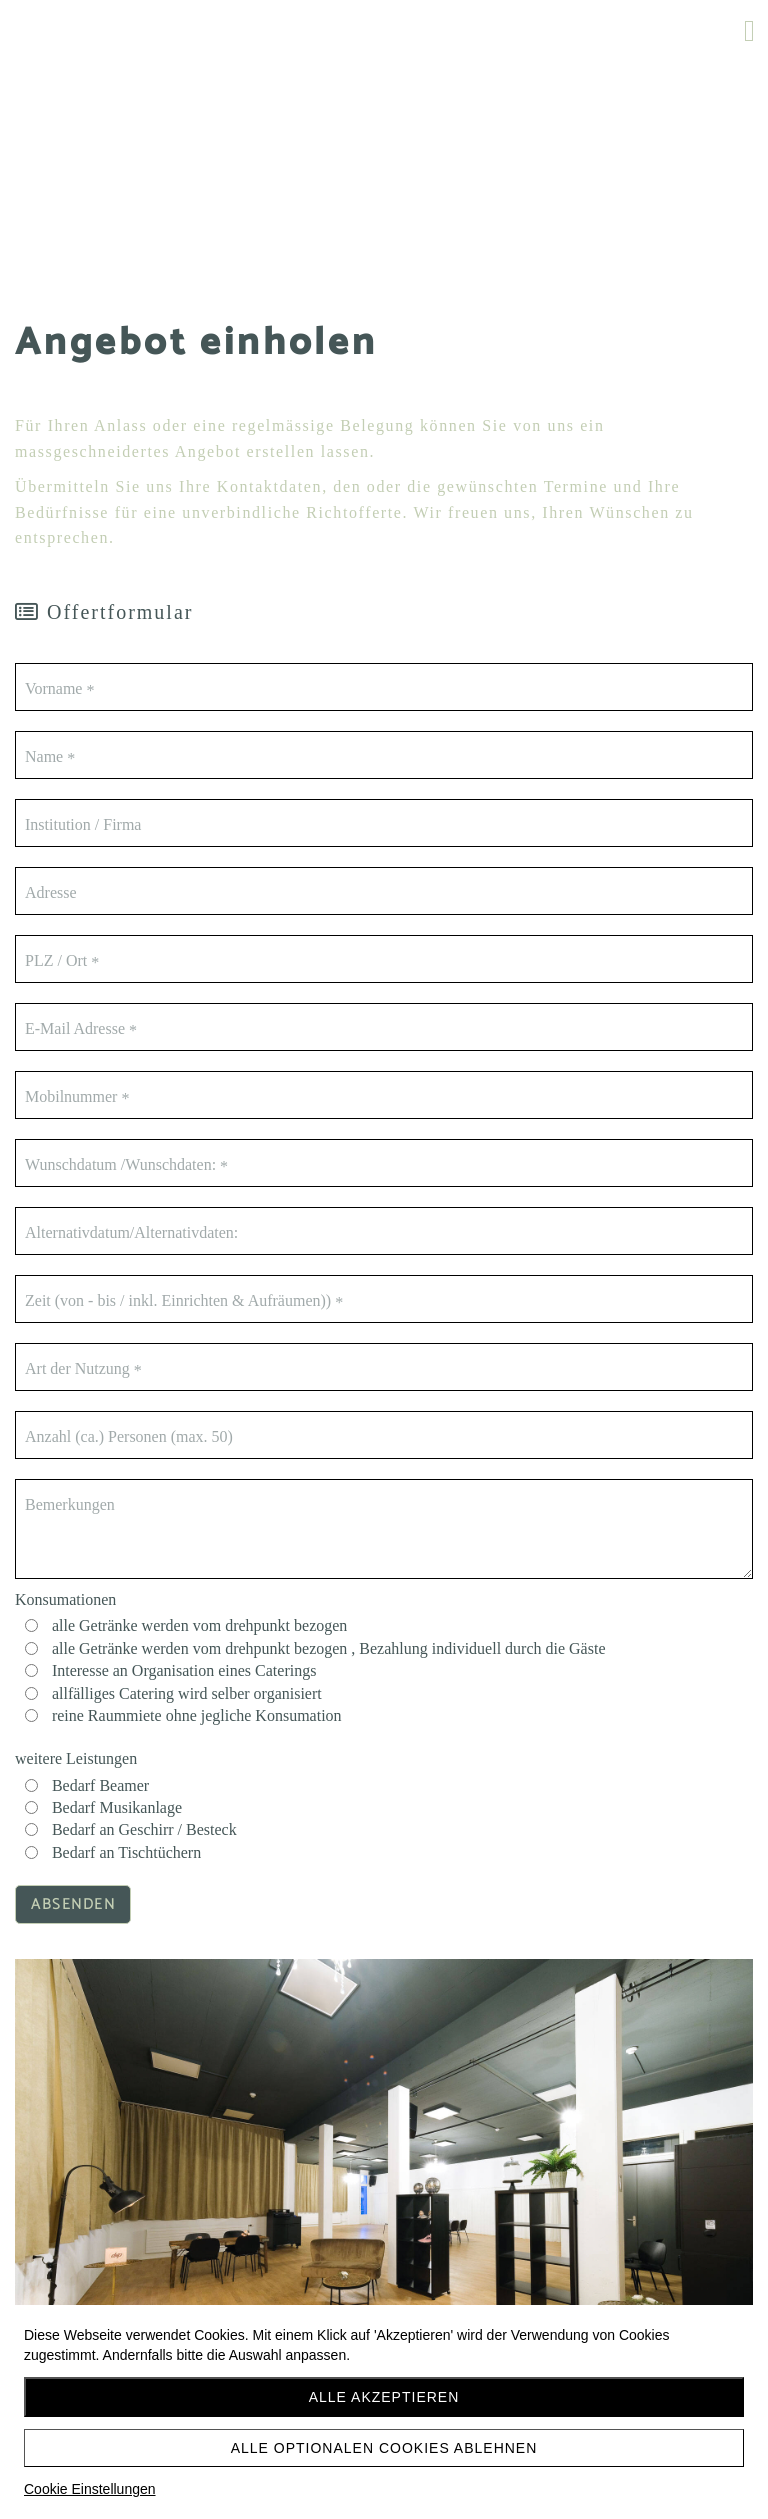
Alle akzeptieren (384, 2397)
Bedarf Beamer (100, 1785)
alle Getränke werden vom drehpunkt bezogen (199, 1625)
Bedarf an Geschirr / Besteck (144, 1829)
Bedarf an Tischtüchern (126, 1852)
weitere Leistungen (76, 1758)
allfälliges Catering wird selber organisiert (187, 1693)
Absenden (73, 1904)
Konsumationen (65, 1599)
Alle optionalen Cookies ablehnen (384, 2448)
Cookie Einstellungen (90, 2489)
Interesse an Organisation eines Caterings (184, 1670)
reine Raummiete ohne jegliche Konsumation (197, 1715)
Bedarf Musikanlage (117, 1807)
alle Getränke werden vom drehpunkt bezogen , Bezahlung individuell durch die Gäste (329, 1648)
